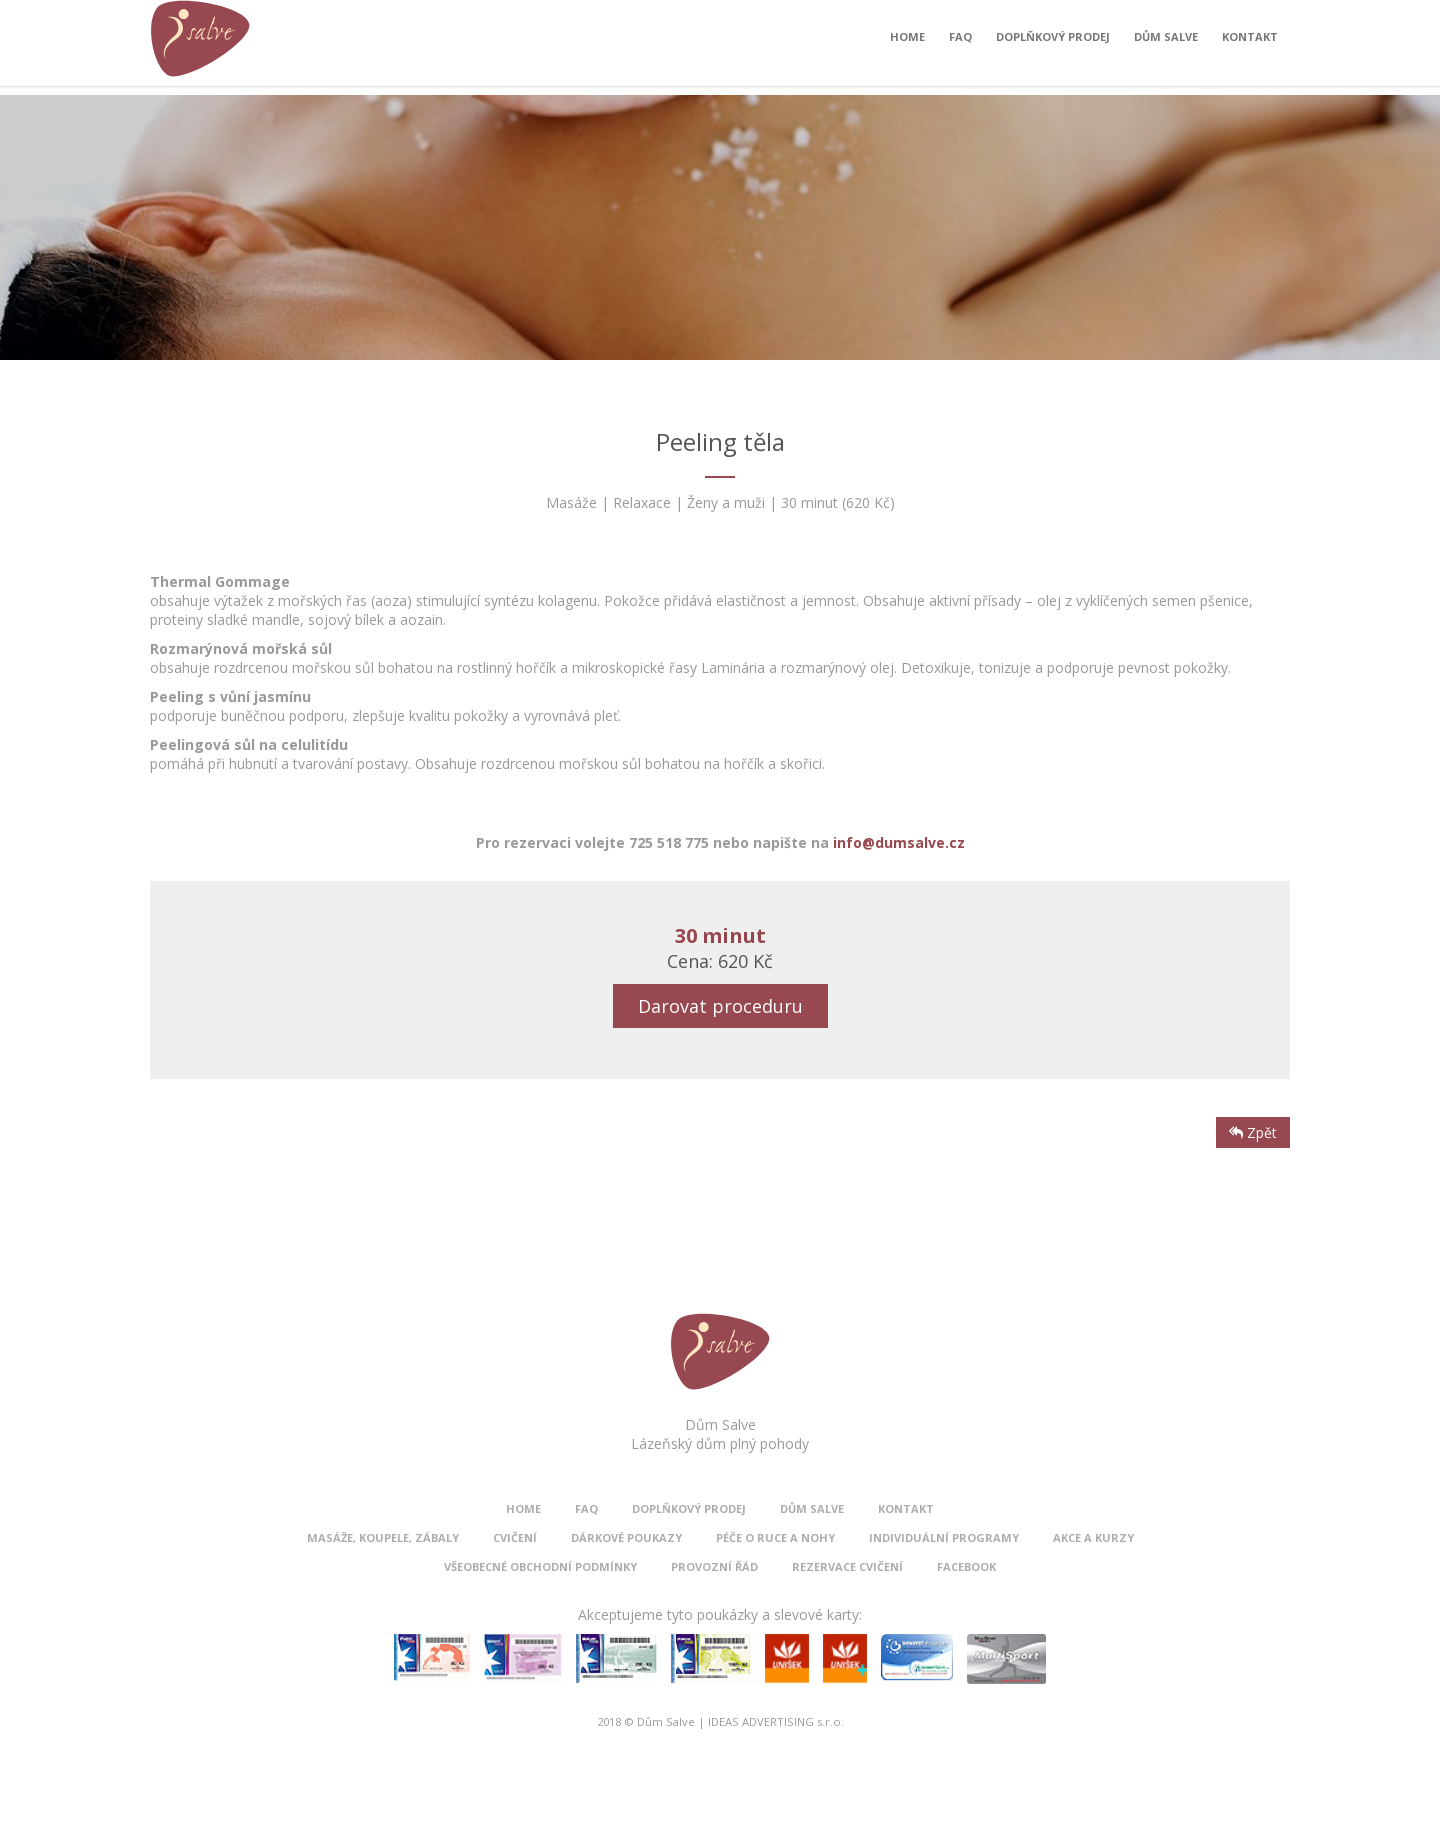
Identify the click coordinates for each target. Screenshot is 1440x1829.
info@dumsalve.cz (899, 842)
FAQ (960, 41)
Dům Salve (1166, 41)
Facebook (966, 1566)
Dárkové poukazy (626, 1537)
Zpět (1253, 1132)
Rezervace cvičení (847, 1566)
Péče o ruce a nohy (775, 1537)
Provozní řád (714, 1566)
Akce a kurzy (1093, 1537)
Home (907, 41)
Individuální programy (944, 1537)
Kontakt (1250, 41)
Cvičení (515, 1537)
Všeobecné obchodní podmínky (540, 1566)
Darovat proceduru (720, 1006)
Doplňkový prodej (1053, 41)
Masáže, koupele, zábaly (383, 1537)
